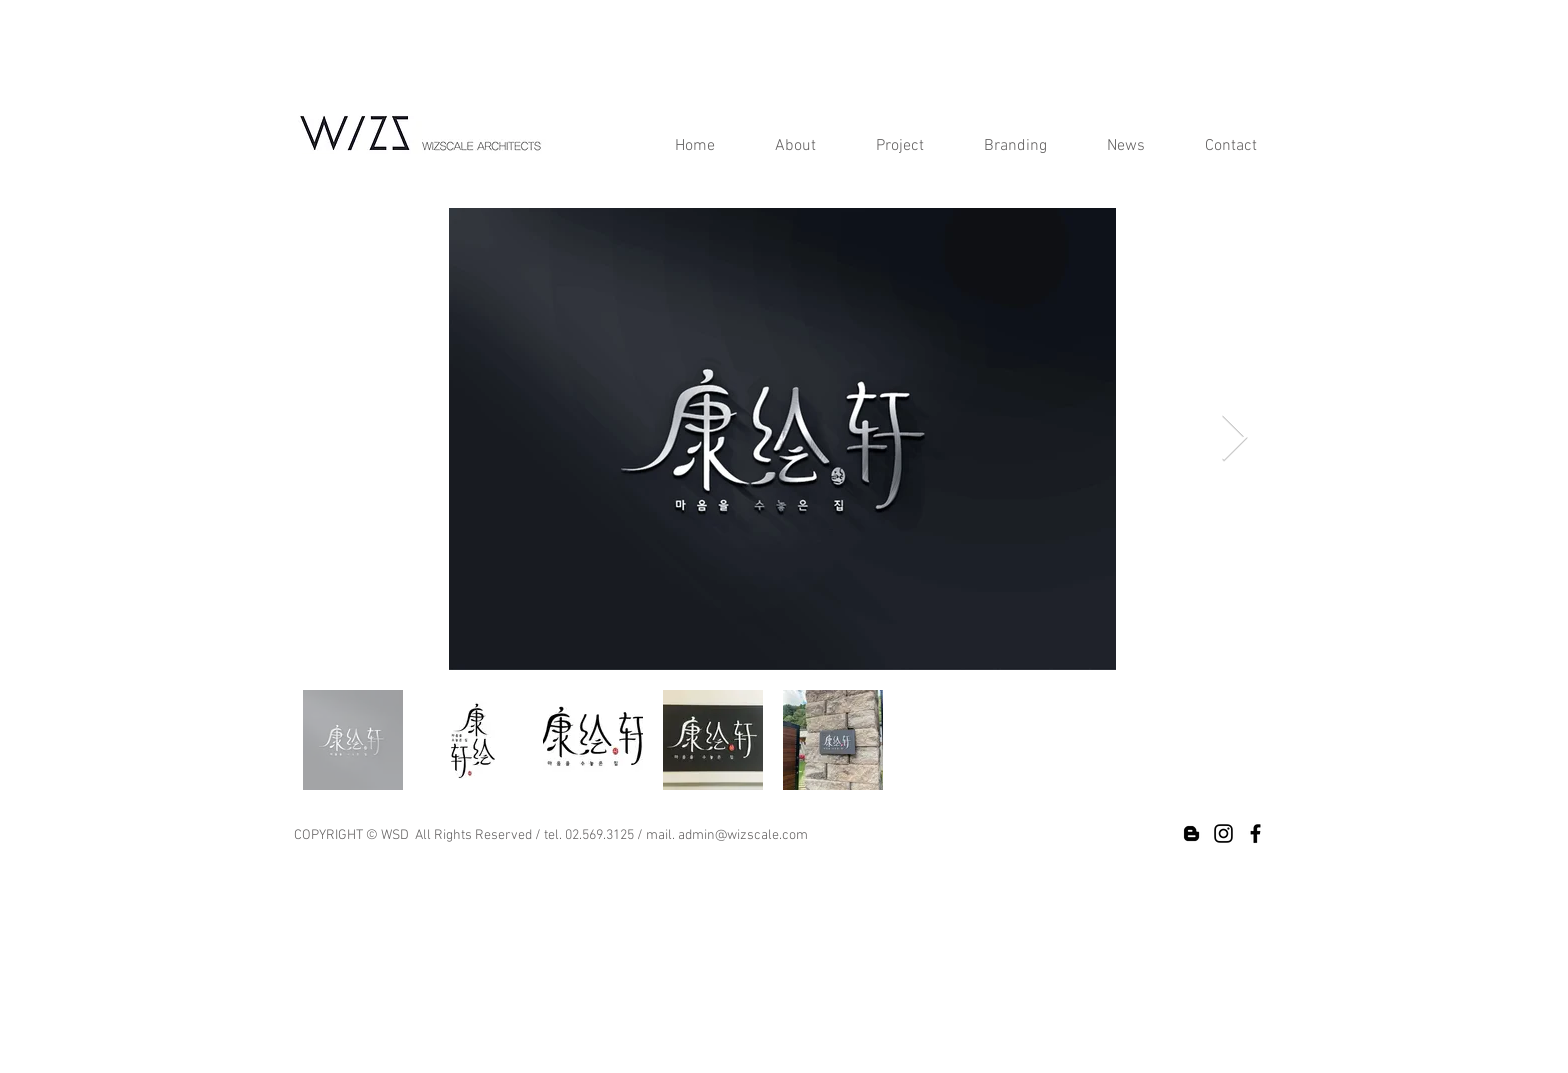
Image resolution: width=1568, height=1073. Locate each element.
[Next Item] (1234, 439)
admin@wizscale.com (743, 835)
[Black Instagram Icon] (1223, 833)
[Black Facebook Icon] (1255, 833)
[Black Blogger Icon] (1191, 833)
